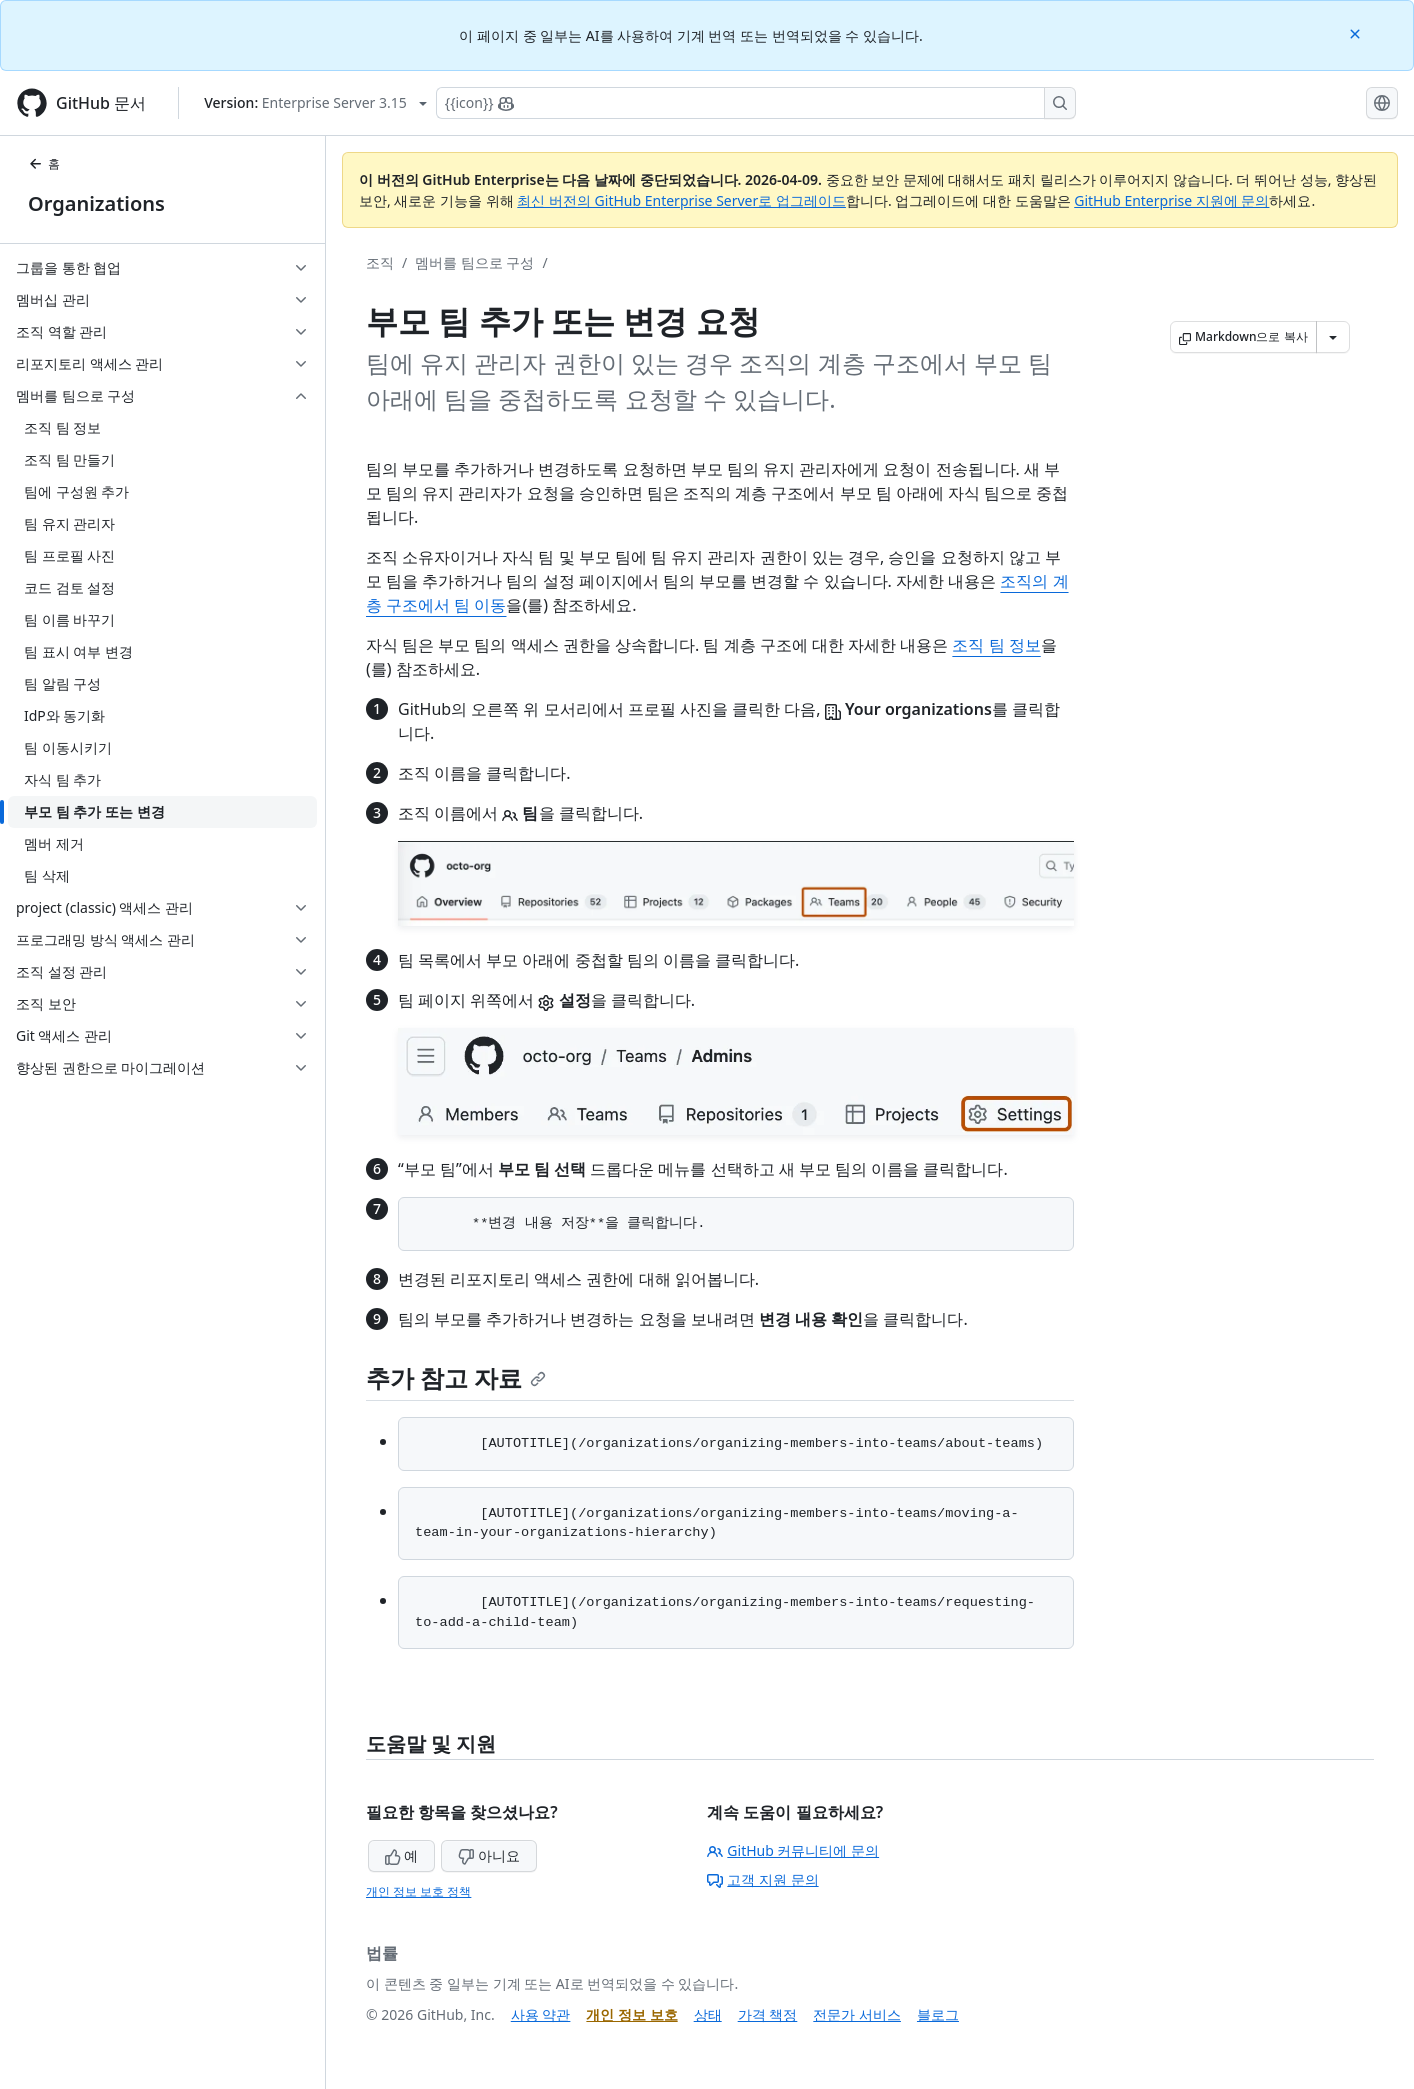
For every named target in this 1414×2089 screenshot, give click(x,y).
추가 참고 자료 (456, 1377)
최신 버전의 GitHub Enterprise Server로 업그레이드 (681, 200)
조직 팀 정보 (996, 645)
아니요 (489, 1855)
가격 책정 (768, 2014)
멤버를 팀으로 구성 (474, 262)
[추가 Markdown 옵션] (1333, 337)
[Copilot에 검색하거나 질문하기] (756, 103)
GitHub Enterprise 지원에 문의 (1171, 200)
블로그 (938, 2014)
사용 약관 (541, 2014)
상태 (708, 2014)
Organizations (96, 203)
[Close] (1357, 32)
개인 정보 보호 (631, 2014)
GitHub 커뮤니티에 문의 (793, 1850)
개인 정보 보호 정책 (418, 1891)
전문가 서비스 (857, 2014)
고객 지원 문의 (762, 1879)
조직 (380, 262)
